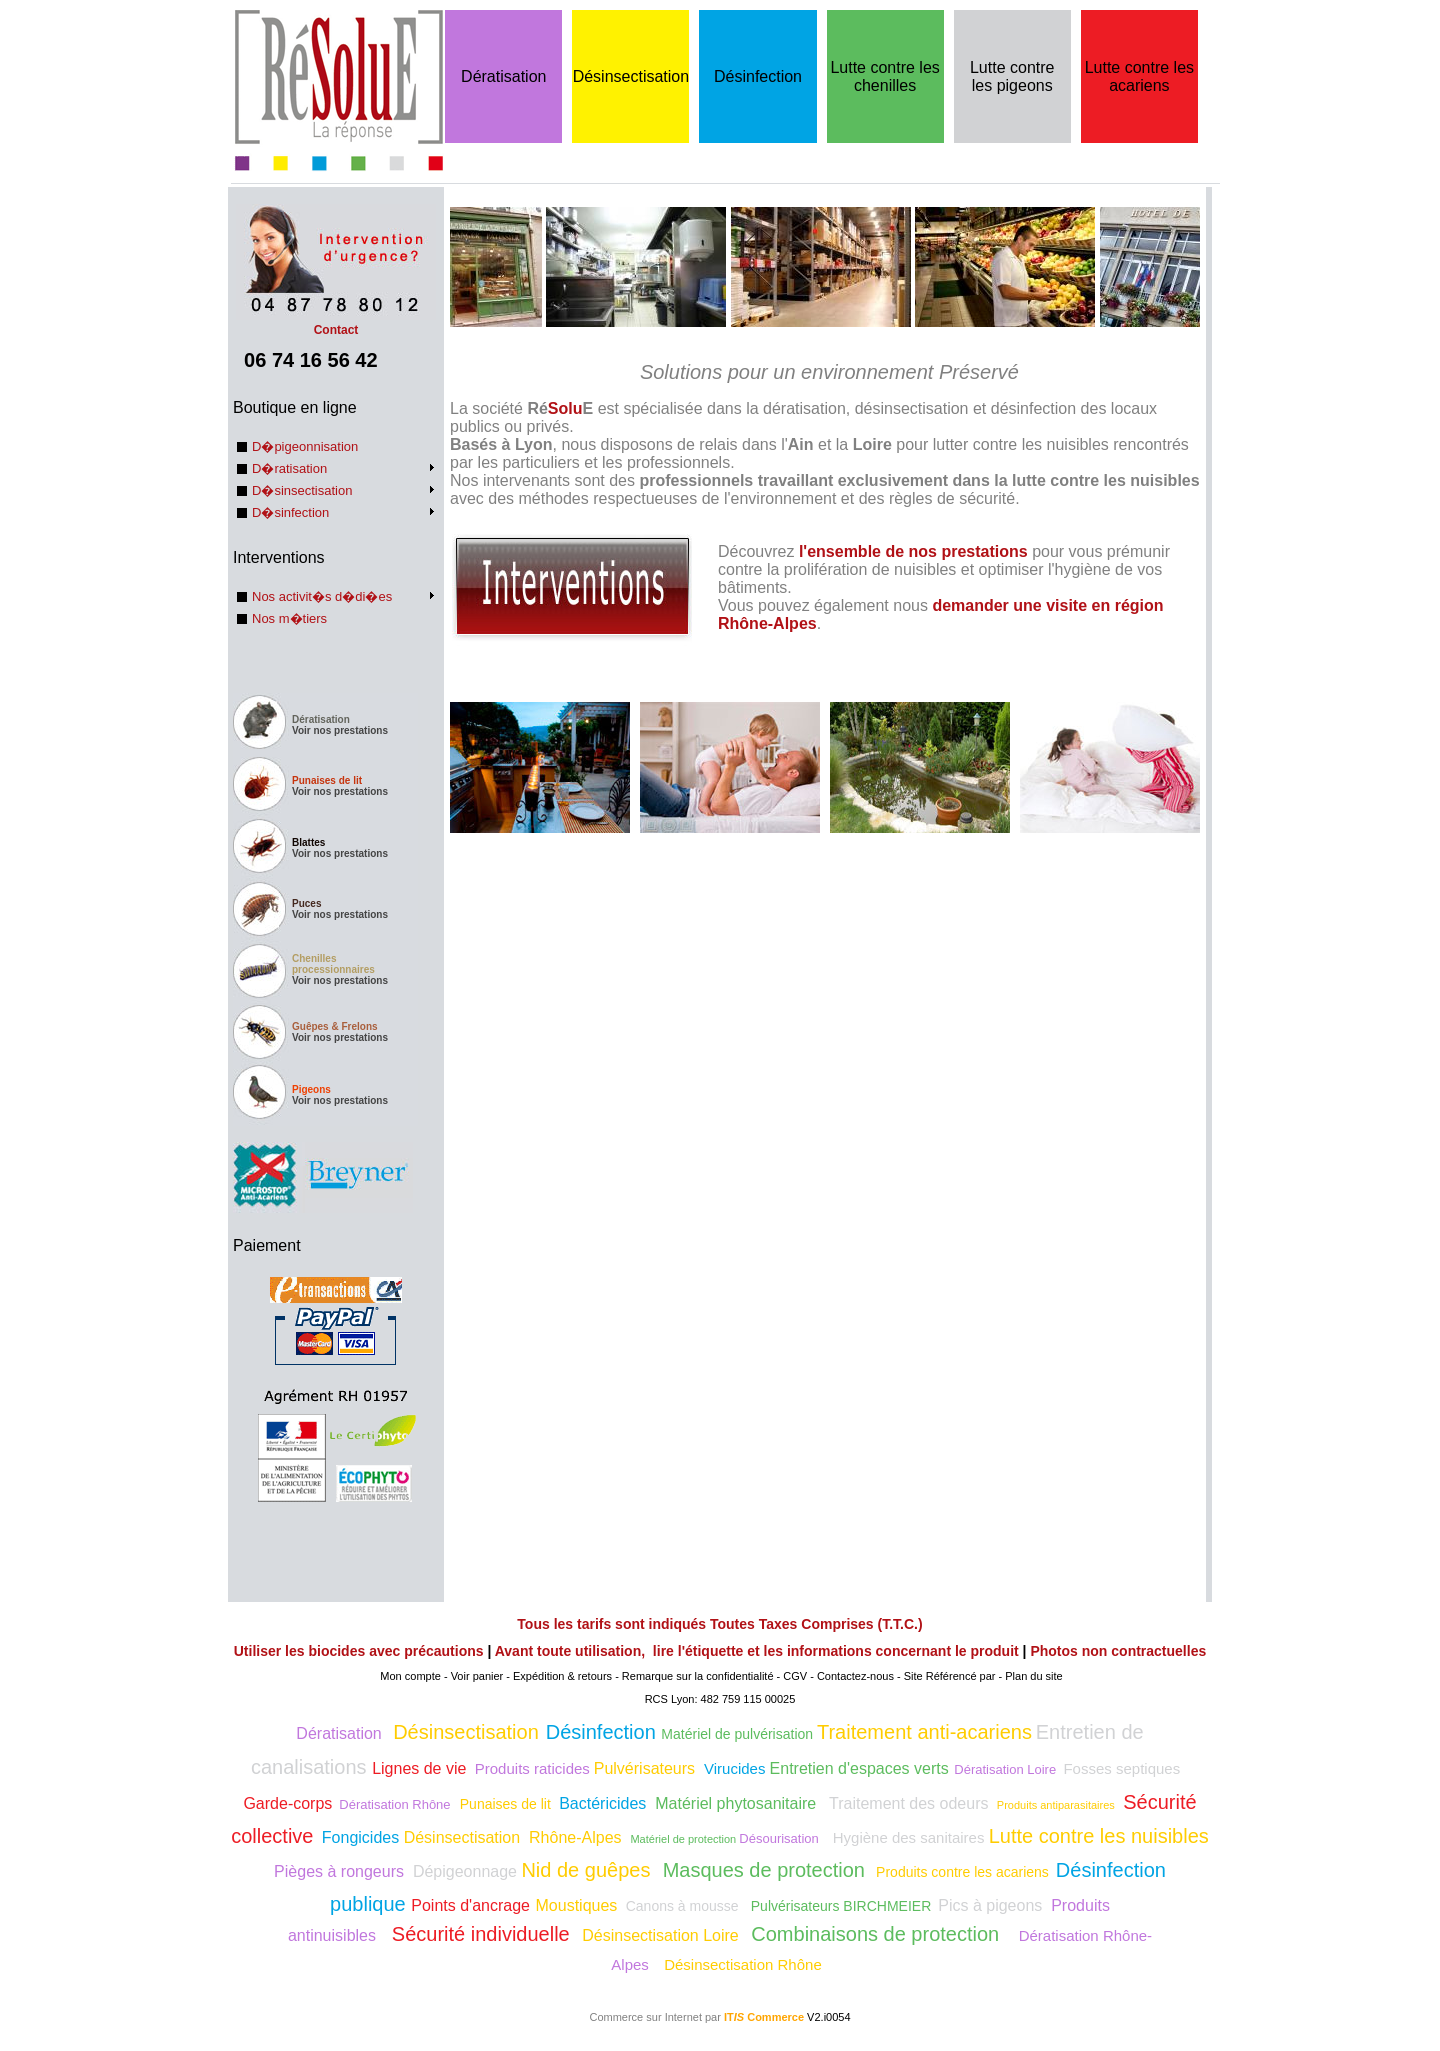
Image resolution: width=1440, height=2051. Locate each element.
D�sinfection (290, 512)
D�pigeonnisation (305, 446)
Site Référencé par (950, 1676)
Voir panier (477, 1676)
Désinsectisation (631, 76)
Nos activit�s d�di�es (322, 596)
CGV (795, 1676)
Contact (336, 323)
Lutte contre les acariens (1139, 76)
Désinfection (758, 76)
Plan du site (1033, 1676)
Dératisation (503, 76)
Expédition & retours (562, 1676)
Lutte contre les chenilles (884, 76)
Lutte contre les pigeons (1012, 76)
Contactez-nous (855, 1676)
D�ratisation (289, 468)
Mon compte (410, 1676)
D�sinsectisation (302, 490)
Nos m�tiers (289, 618)
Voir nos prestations (340, 730)
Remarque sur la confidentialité (698, 1676)
